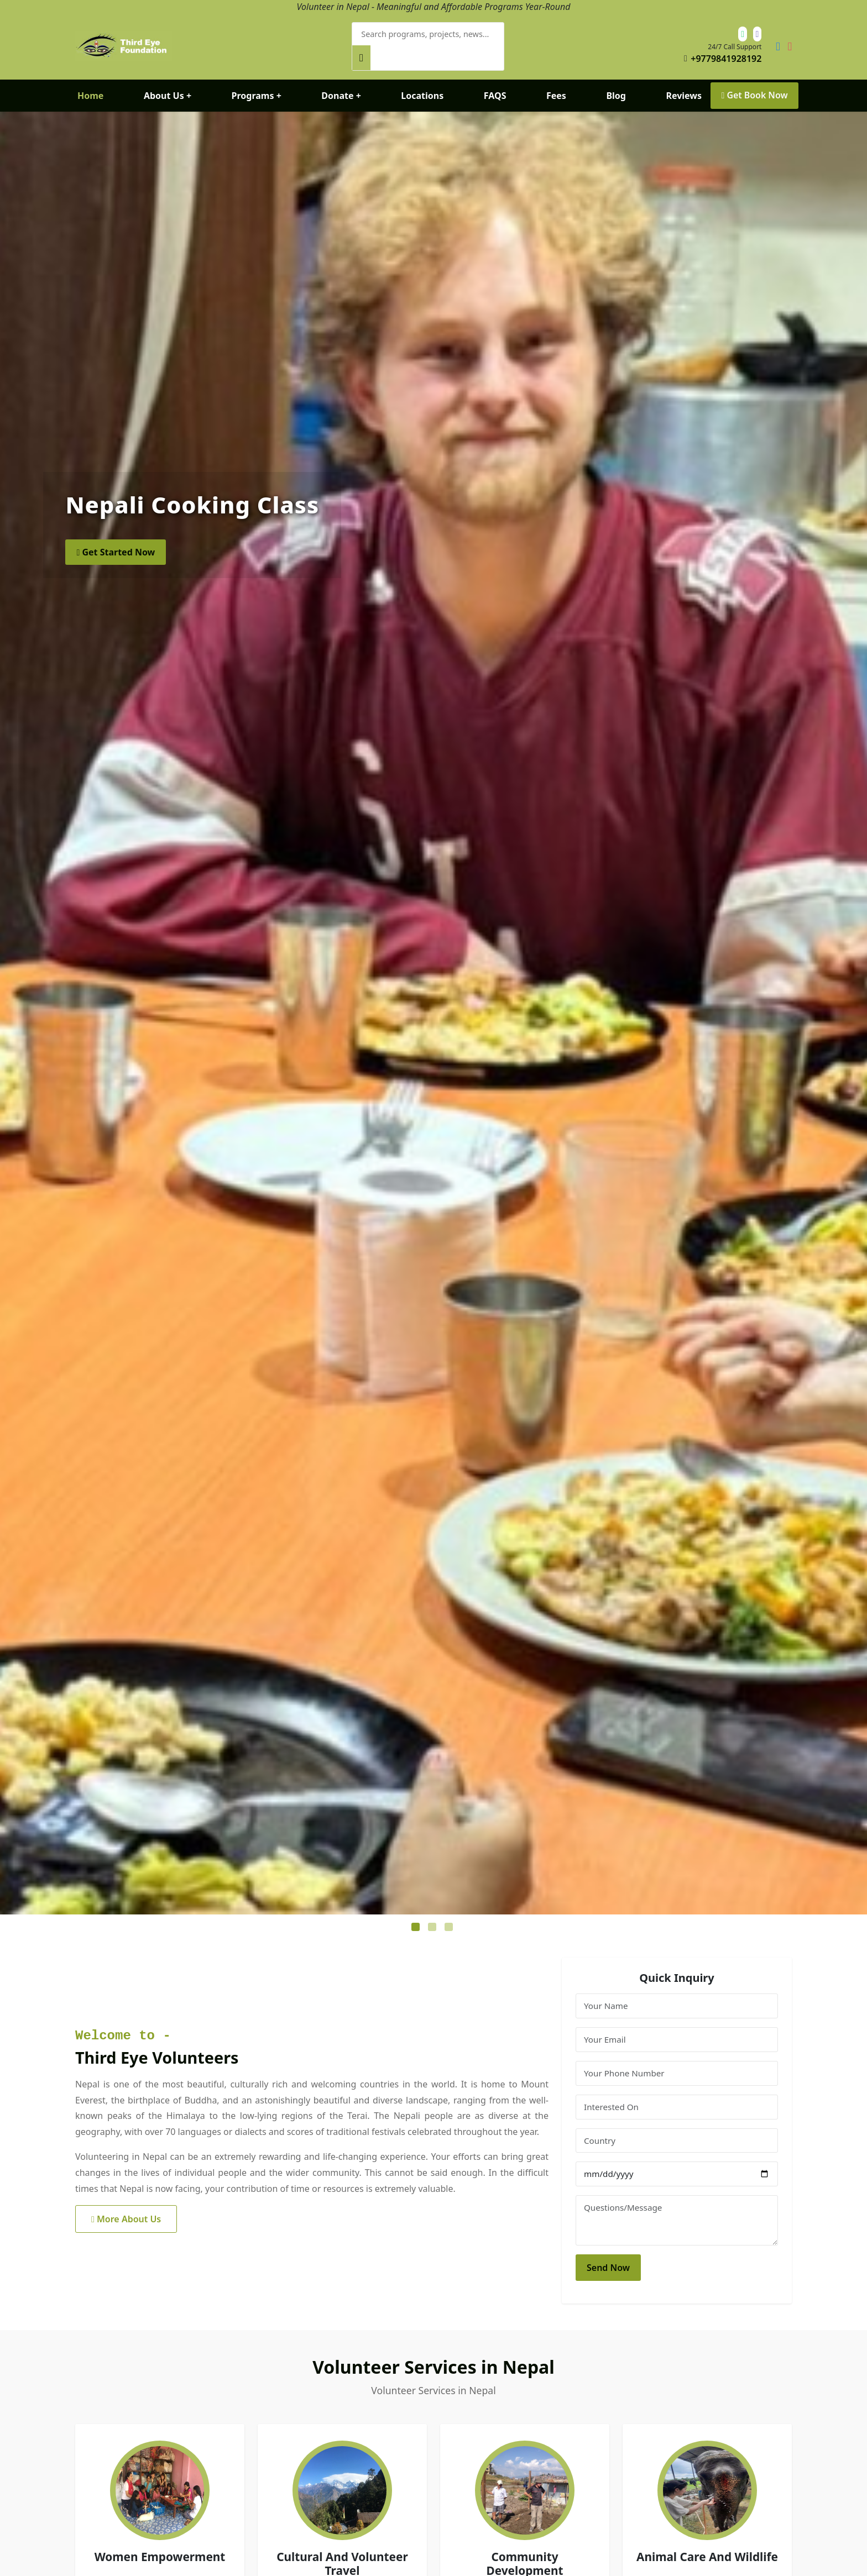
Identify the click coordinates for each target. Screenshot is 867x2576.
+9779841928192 (726, 54)
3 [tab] (450, 1918)
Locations (421, 85)
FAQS (494, 85)
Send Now (608, 2257)
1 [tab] (416, 1918)
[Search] (540, 41)
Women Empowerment (160, 2546)
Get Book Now (753, 85)
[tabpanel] (433, 1003)
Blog (615, 85)
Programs (256, 85)
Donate (341, 85)
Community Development (524, 2553)
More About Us (126, 2209)
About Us (167, 85)
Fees (555, 85)
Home (90, 85)
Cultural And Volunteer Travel (342, 2553)
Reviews (683, 85)
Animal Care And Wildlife (707, 2546)
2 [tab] (433, 1918)
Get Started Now (115, 542)
